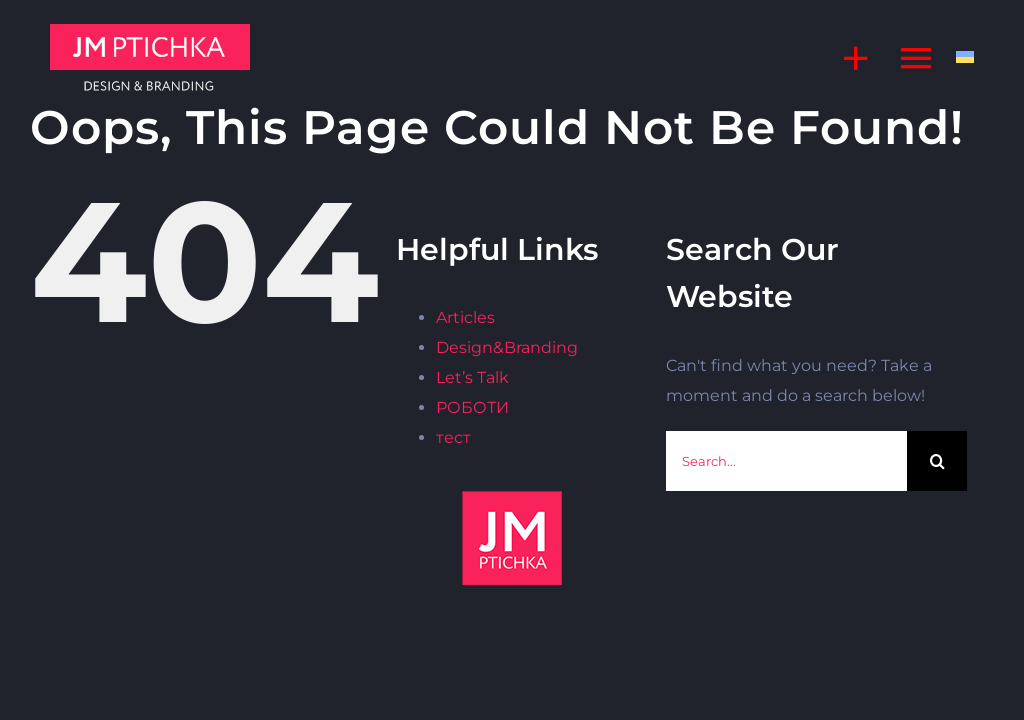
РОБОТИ (472, 407)
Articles (465, 317)
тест (453, 437)
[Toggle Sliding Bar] (846, 57)
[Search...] (786, 461)
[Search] (937, 461)
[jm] (150, 31)
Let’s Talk (472, 377)
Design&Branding (507, 347)
